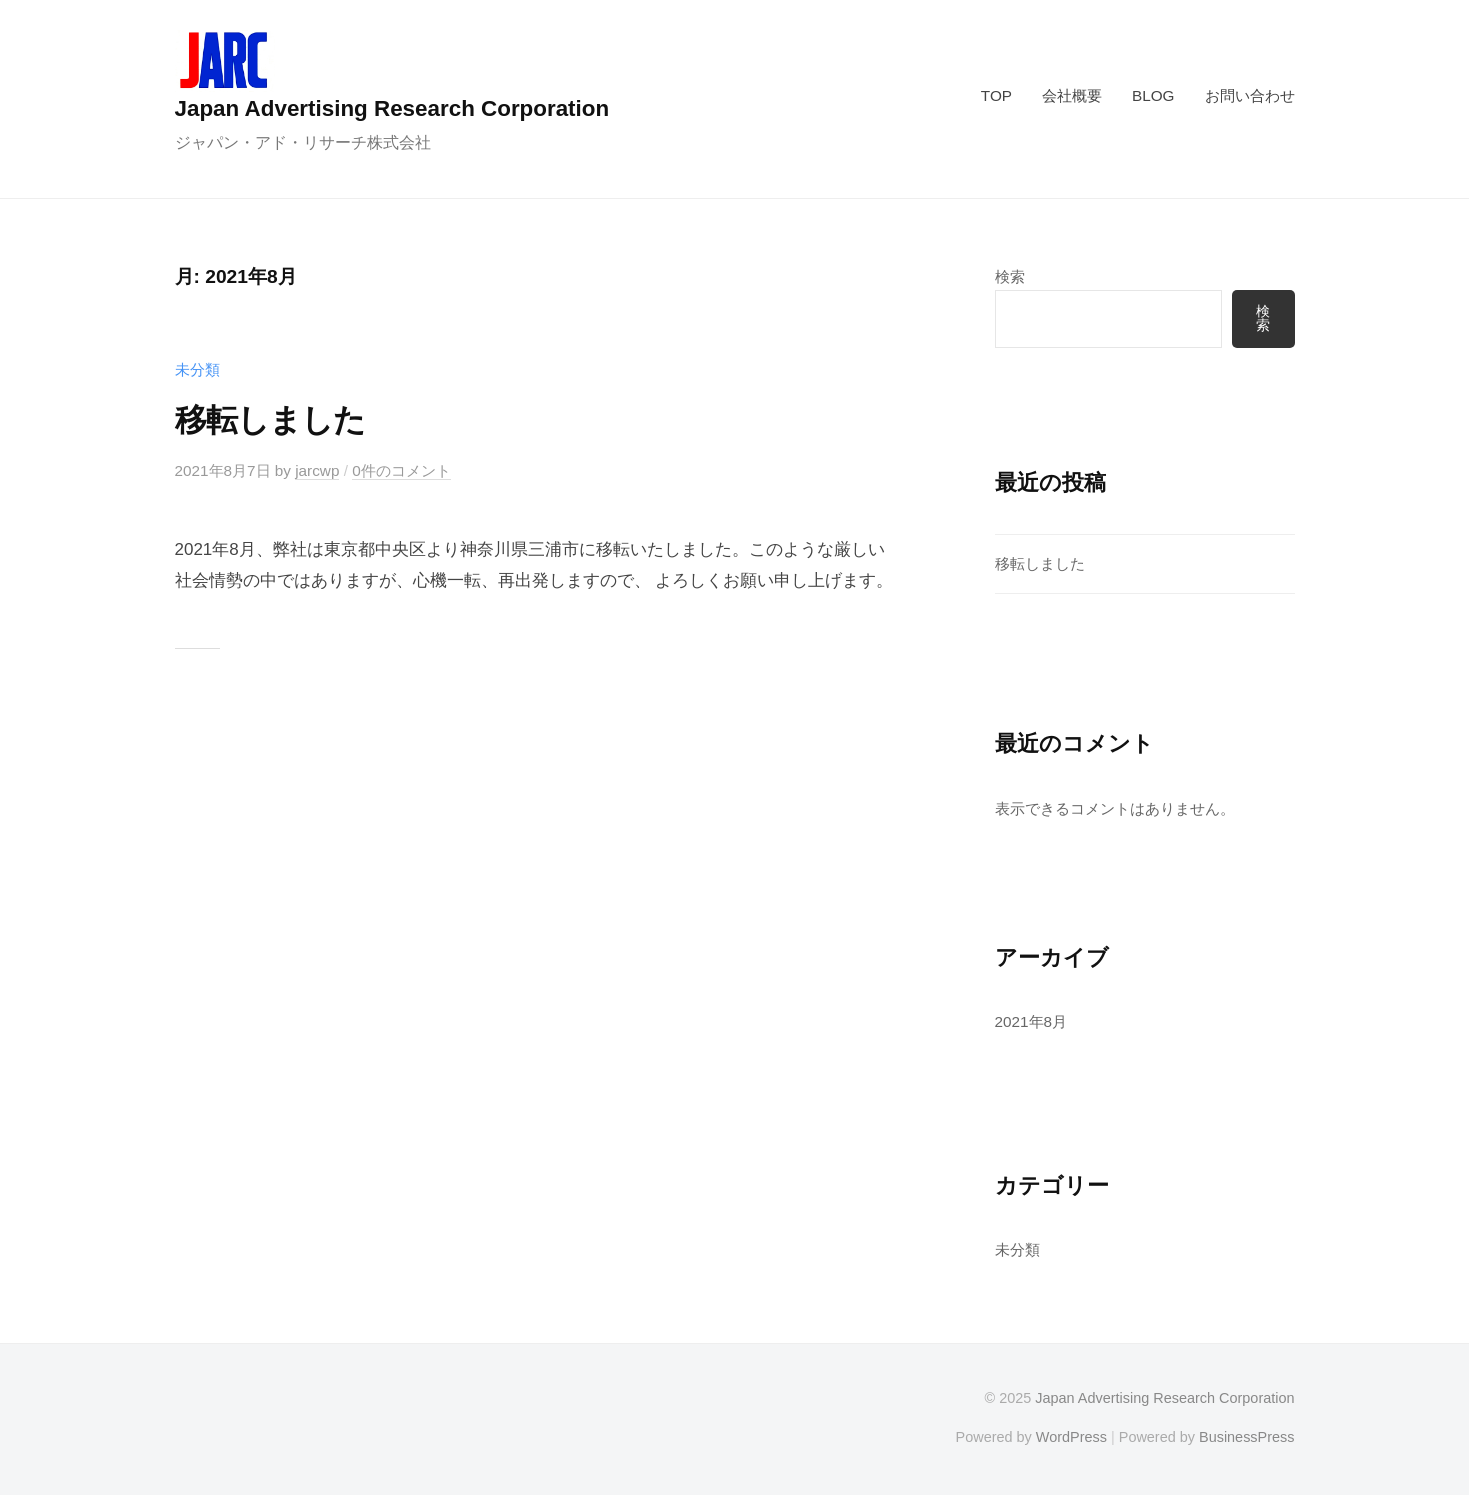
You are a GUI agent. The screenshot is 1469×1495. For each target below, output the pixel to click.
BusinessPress (1247, 1437)
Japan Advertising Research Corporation (392, 108)
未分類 (197, 369)
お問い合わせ (1250, 95)
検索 (1010, 276)
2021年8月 (1031, 1021)
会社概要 (1072, 95)
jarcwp (317, 470)
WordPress (1071, 1437)
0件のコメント (401, 470)
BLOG (1153, 95)
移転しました (270, 420)
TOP (996, 95)
